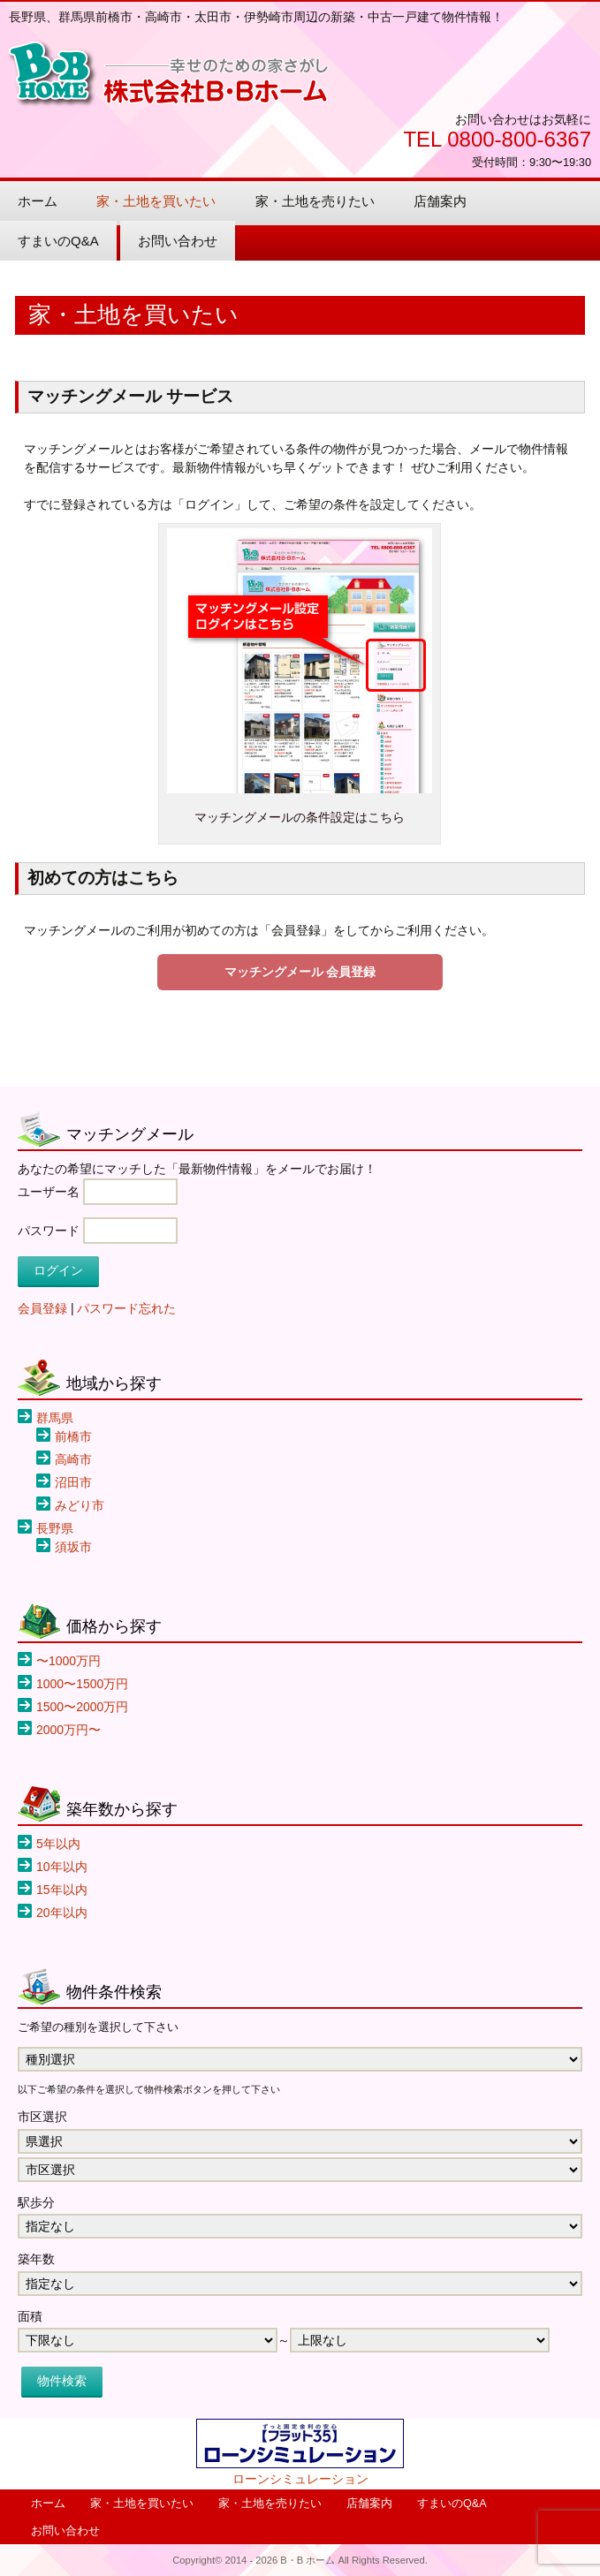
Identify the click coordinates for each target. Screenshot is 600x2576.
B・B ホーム (169, 75)
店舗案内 (440, 200)
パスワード (49, 1231)
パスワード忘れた (126, 1308)
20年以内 (61, 1912)
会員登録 (42, 1308)
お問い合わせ (177, 240)
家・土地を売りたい (315, 200)
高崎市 (73, 1459)
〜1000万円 (68, 1661)
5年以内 (58, 1844)
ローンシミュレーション (300, 2479)
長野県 (54, 1528)
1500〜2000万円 (82, 1707)
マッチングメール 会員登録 (300, 972)
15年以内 (61, 1890)
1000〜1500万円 (82, 1684)
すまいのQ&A (58, 240)
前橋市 (73, 1436)
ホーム (37, 200)
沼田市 (73, 1482)
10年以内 (61, 1867)
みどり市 (79, 1505)
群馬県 (54, 1418)
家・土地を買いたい (156, 200)
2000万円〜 (68, 1730)
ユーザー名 (49, 1192)
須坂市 (73, 1547)
